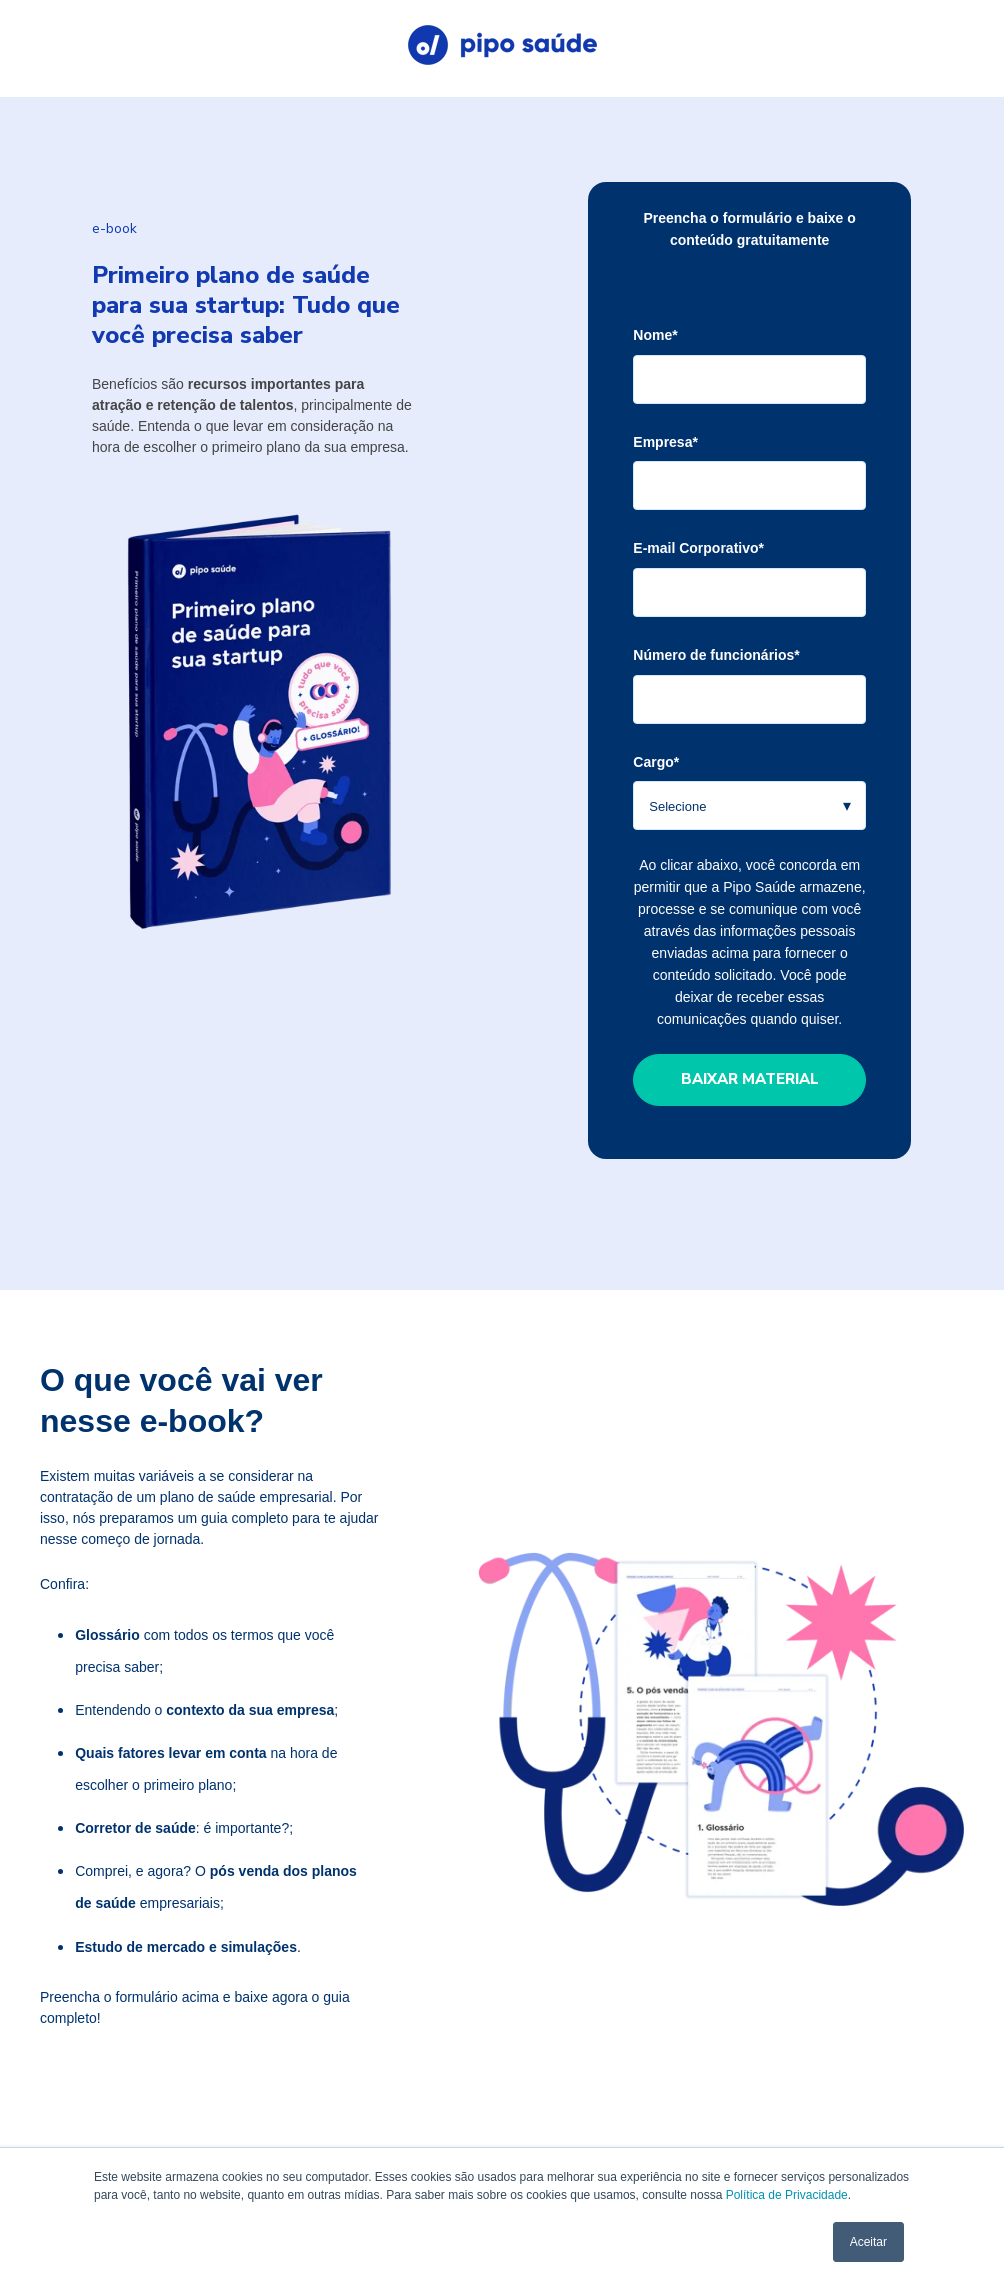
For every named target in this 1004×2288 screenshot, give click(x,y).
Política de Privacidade (787, 2195)
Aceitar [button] (868, 2242)
